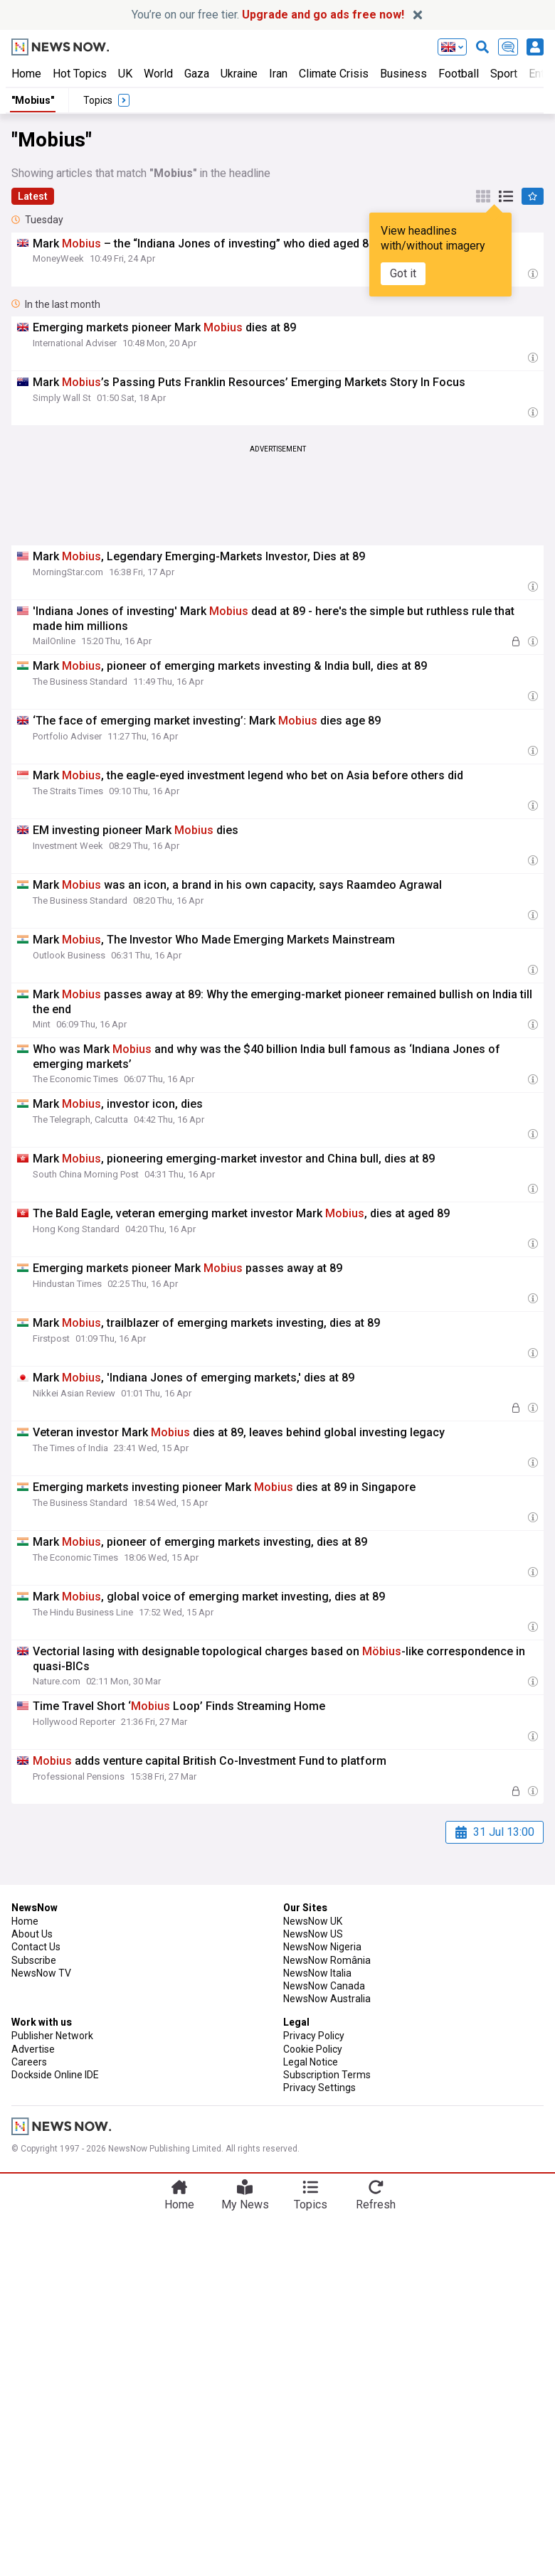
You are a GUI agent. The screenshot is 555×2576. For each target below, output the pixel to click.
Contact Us (35, 1946)
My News (245, 2204)
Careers (29, 2062)
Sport (503, 73)
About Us (32, 1934)
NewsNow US (313, 1934)
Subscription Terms (327, 2074)
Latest (33, 196)
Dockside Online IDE (55, 2074)
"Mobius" (32, 100)
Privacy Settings (319, 2087)
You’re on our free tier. (268, 14)
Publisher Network (52, 2035)
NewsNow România (327, 1960)
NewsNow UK (312, 1921)
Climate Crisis (334, 73)
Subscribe (33, 1960)
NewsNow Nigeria (322, 1946)
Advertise (33, 2049)
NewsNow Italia (317, 1973)
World (158, 73)
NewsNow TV (41, 1973)
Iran (278, 73)
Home (26, 73)
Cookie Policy (312, 2049)
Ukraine (239, 73)
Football (458, 73)
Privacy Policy (313, 2035)
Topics (310, 2204)
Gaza (196, 73)
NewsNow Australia (327, 1998)
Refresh (376, 2204)
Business (403, 73)
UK (125, 73)
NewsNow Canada (324, 1986)
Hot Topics (80, 73)
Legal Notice (310, 2062)
